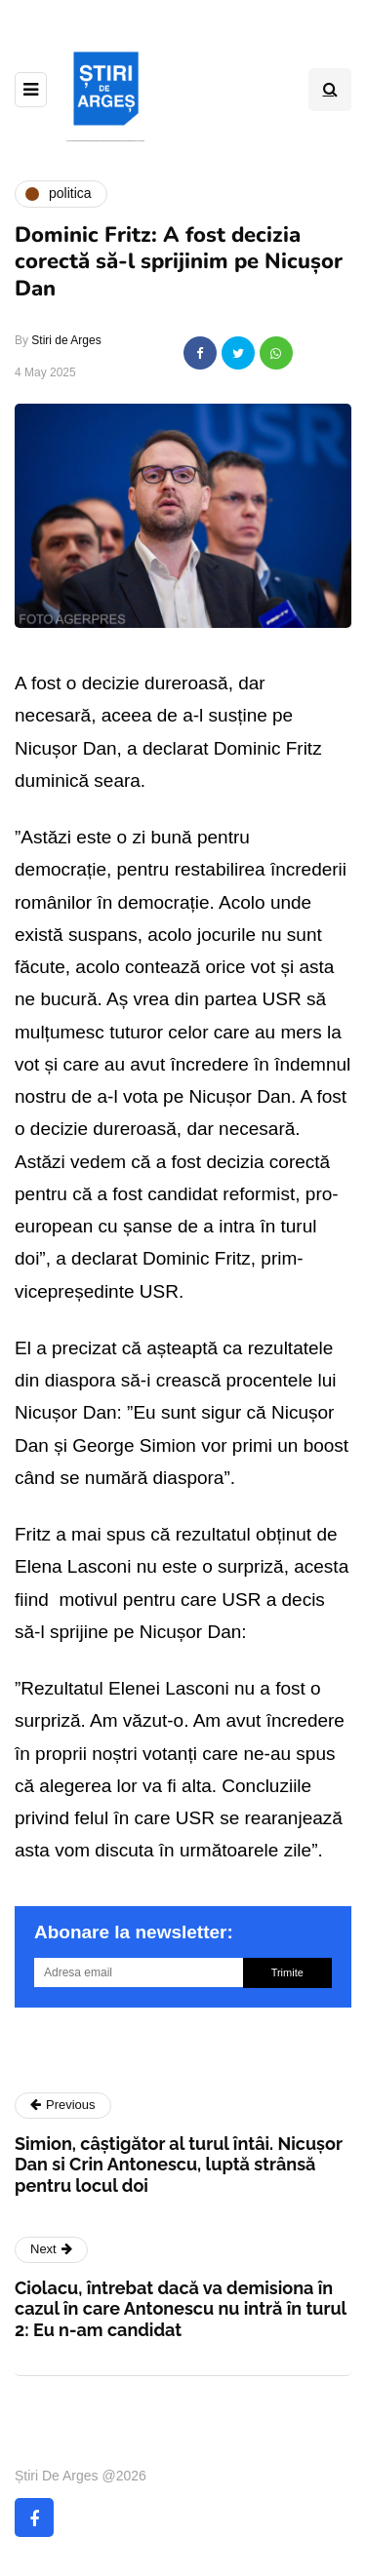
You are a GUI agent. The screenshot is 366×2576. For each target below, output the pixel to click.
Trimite (287, 1972)
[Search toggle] (329, 89)
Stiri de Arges (66, 340)
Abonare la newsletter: (133, 1932)
